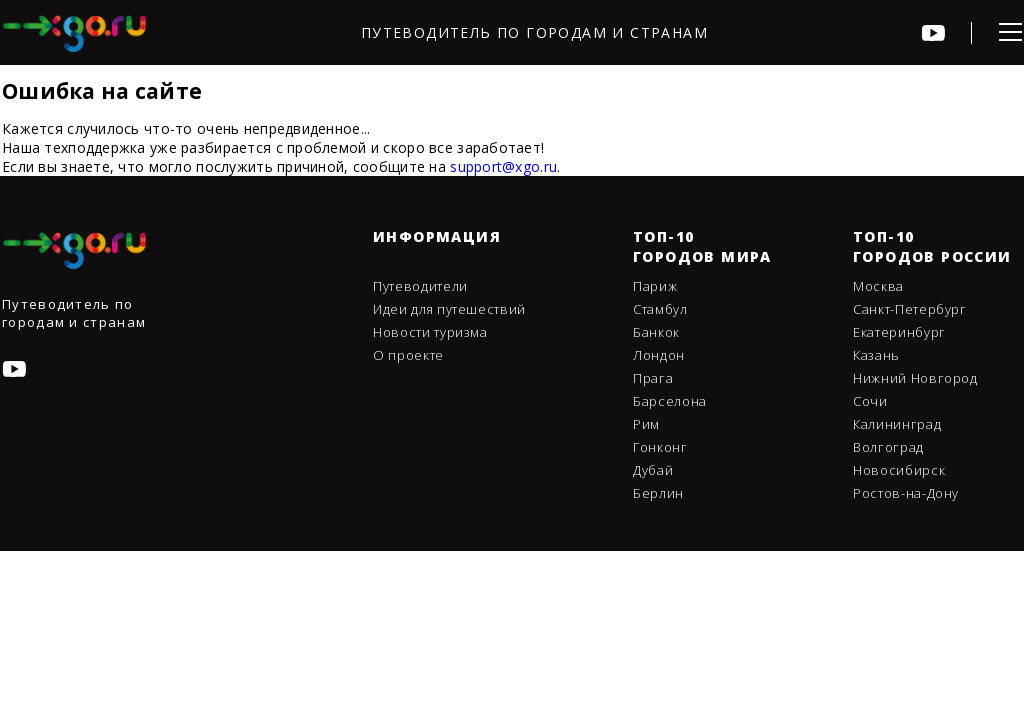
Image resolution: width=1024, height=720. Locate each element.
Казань (876, 355)
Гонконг (660, 447)
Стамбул (660, 309)
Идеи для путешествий (449, 309)
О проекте (408, 355)
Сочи (870, 401)
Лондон (659, 355)
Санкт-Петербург (910, 309)
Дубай (653, 470)
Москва (878, 286)
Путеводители (420, 286)
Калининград (897, 424)
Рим (646, 424)
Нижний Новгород (915, 378)
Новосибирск (899, 470)
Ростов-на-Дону (906, 493)
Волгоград (888, 447)
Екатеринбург (899, 332)
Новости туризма (430, 332)
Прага (653, 378)
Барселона (670, 401)
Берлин (658, 493)
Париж (655, 286)
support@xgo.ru (503, 166)
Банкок (656, 332)
